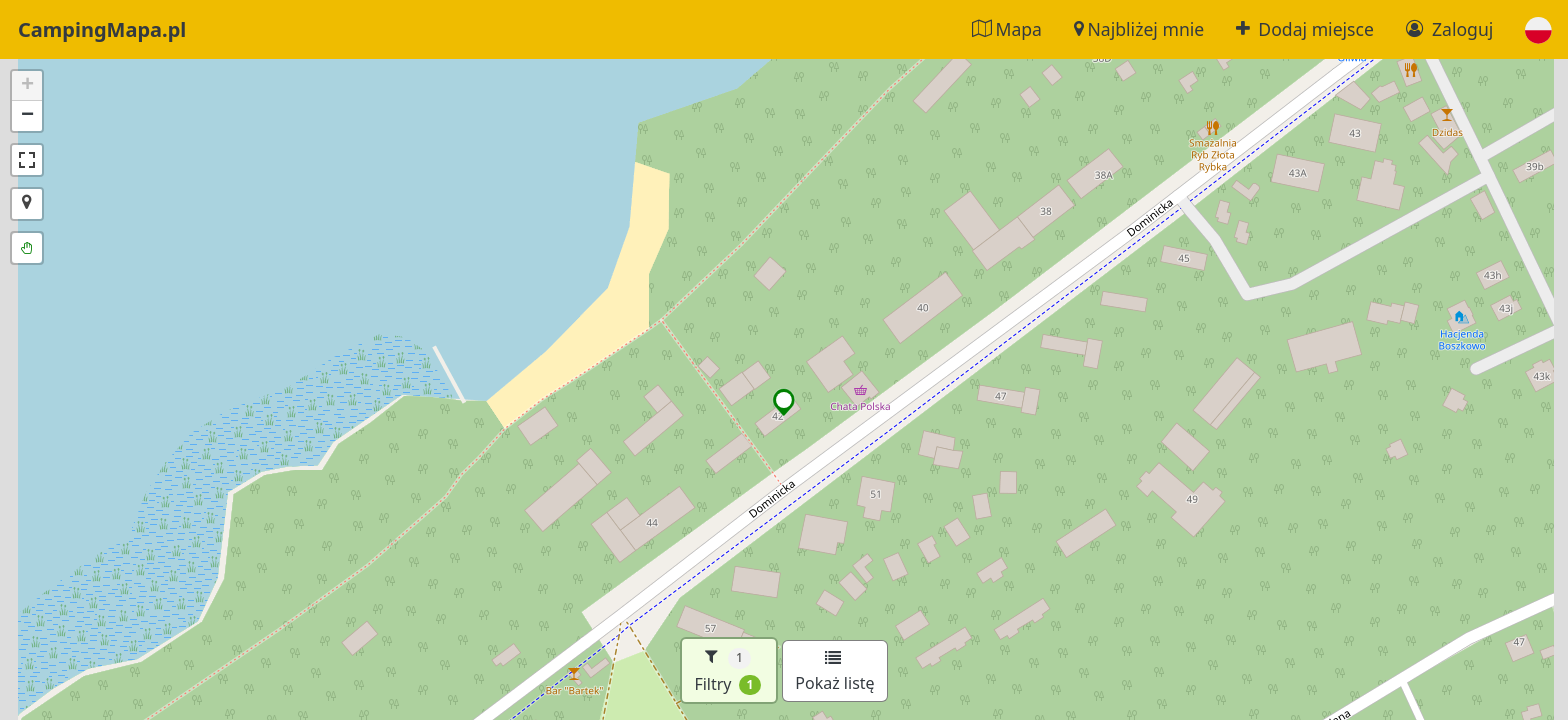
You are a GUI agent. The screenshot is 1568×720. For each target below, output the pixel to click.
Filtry (727, 670)
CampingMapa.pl (102, 29)
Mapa (1007, 29)
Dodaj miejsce (1305, 29)
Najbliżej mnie (1139, 29)
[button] (1538, 29)
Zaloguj (1449, 29)
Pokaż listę (834, 672)
